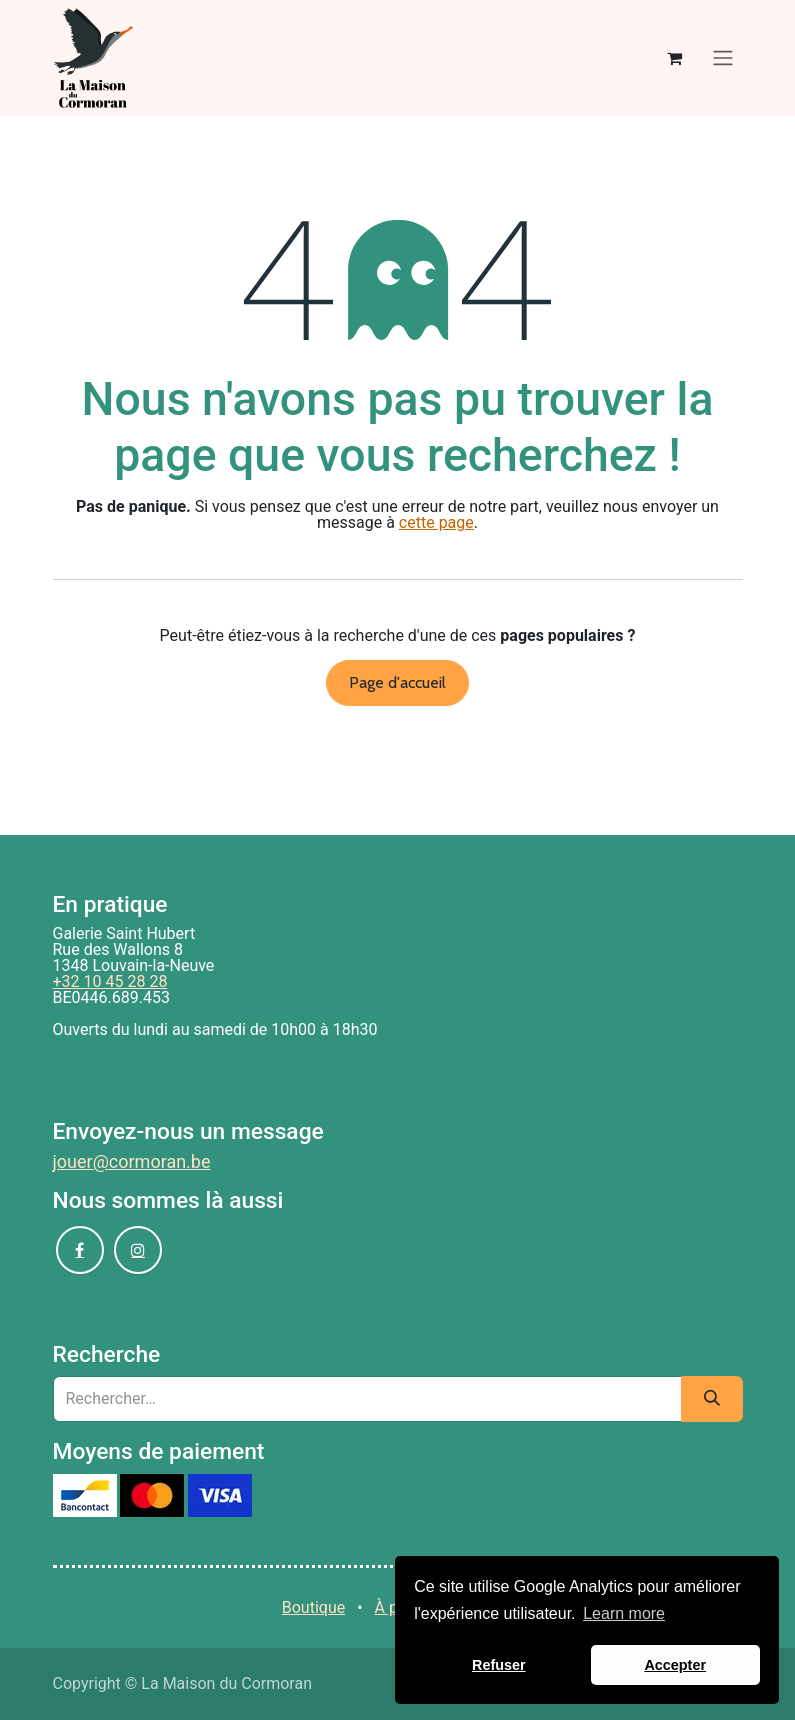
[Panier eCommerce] (675, 58)
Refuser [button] (499, 1665)
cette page (436, 522)
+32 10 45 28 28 (110, 981)
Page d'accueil (397, 682)
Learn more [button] (624, 1613)
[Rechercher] (712, 1399)
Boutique (313, 1607)
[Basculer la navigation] (723, 58)
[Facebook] (80, 1250)
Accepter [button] (675, 1665)
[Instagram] (138, 1250)
